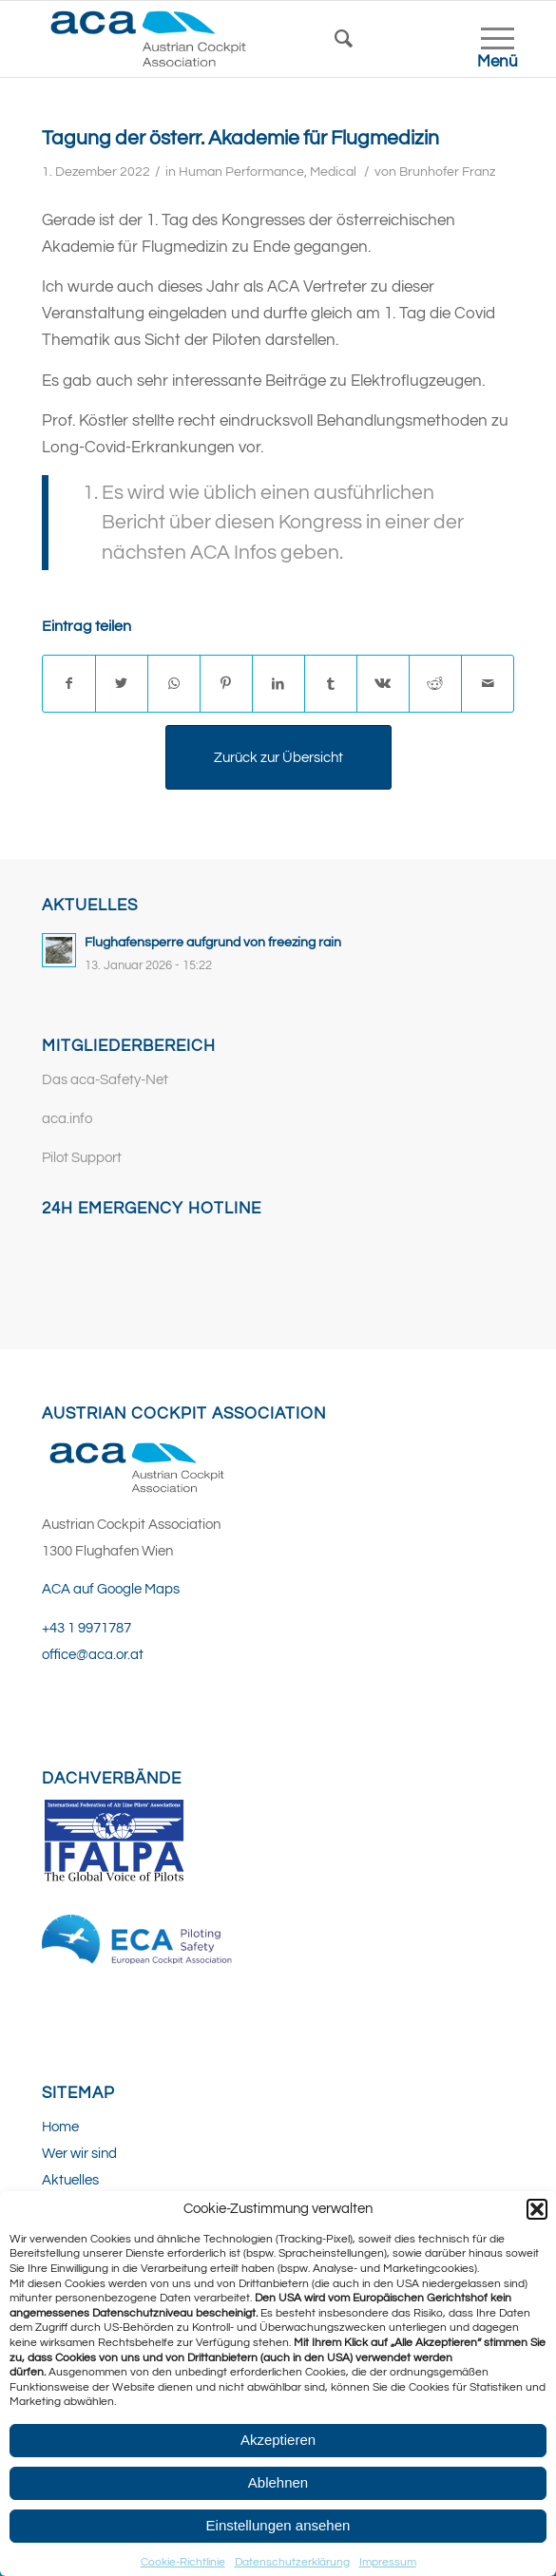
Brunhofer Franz (447, 172)
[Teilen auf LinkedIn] (278, 684)
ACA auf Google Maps (111, 1589)
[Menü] (488, 39)
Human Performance (241, 172)
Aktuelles (70, 2180)
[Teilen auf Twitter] (121, 684)
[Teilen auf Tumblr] (330, 684)
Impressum (387, 2562)
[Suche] (353, 39)
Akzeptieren (278, 2440)
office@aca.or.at (93, 1655)
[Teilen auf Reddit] (435, 684)
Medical (333, 172)
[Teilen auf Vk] (383, 684)
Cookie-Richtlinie (183, 2562)
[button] (536, 2209)
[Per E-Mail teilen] (487, 684)
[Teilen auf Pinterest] (226, 684)
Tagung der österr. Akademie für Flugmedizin (240, 138)
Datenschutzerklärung (292, 2562)
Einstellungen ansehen (278, 2525)
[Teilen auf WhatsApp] (174, 684)
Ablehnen (278, 2482)
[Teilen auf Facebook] (69, 684)
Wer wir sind (79, 2154)
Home (60, 2127)
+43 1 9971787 (86, 1628)
